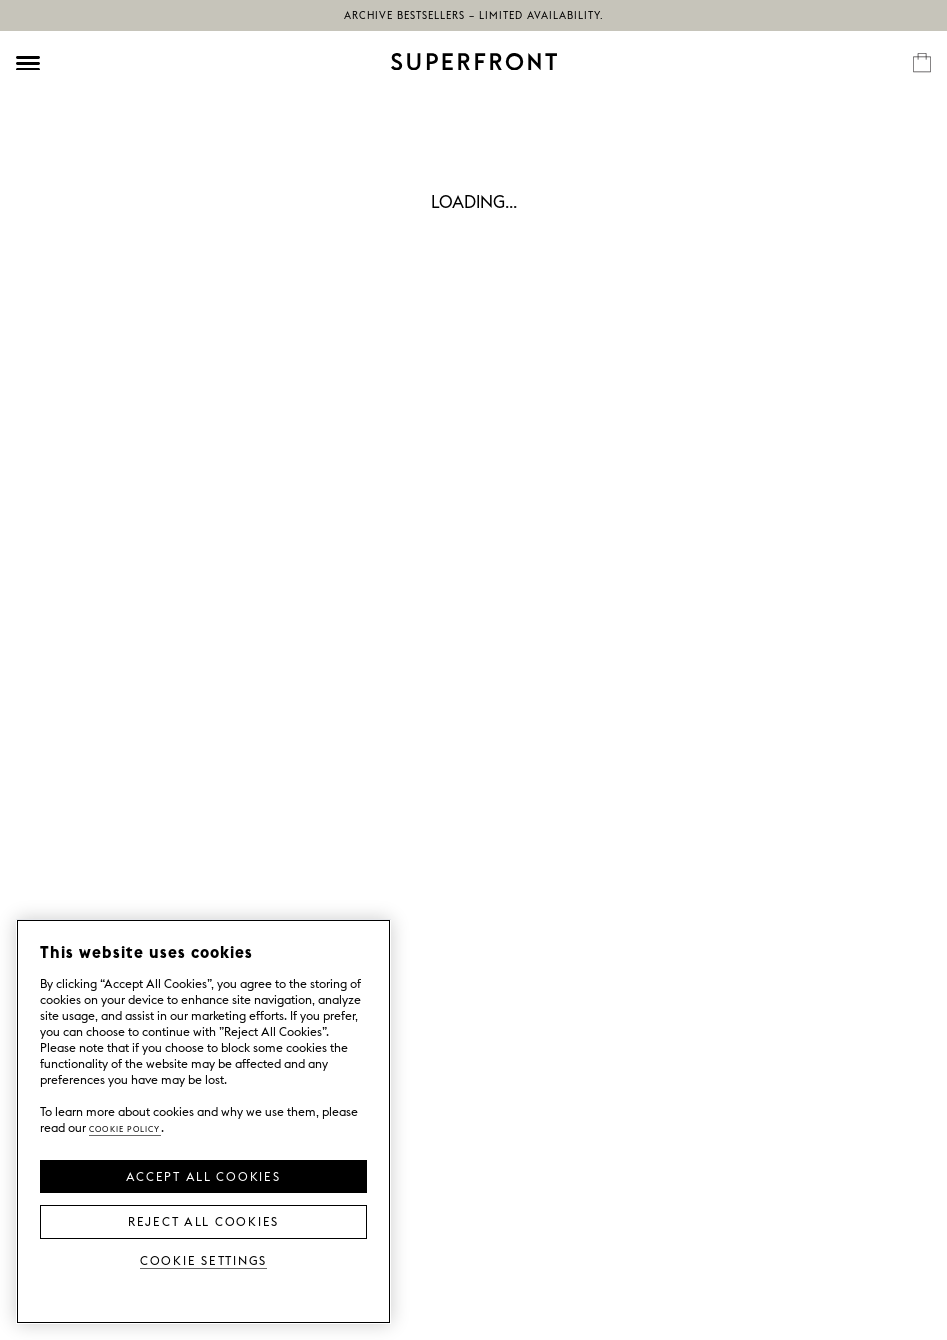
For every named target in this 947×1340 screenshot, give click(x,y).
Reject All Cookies (203, 1220)
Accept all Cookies (203, 1175)
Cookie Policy (125, 1127)
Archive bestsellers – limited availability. (474, 15)
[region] (203, 1121)
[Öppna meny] (28, 63)
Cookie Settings (203, 1259)
